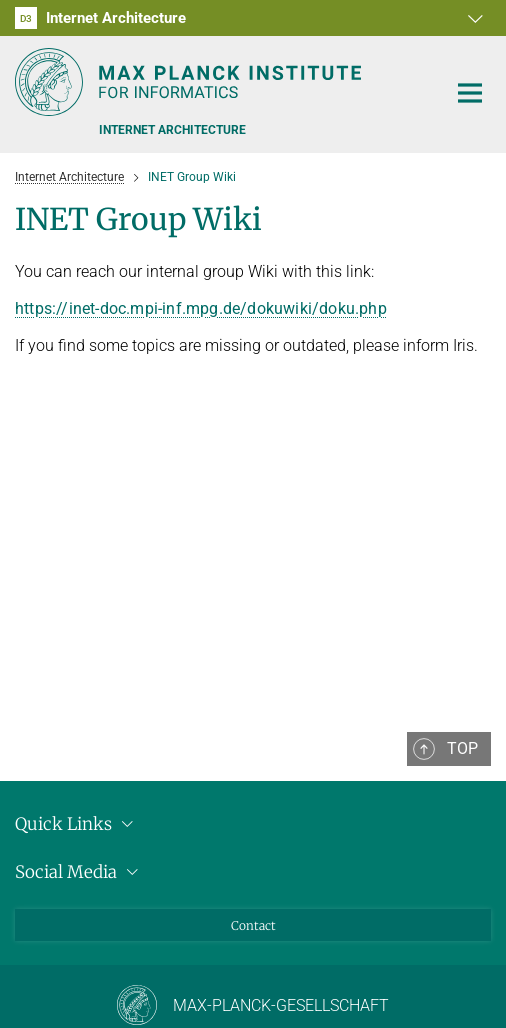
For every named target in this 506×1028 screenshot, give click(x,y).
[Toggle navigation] (470, 94)
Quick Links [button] (77, 824)
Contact (253, 925)
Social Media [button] (79, 872)
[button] (473, 18)
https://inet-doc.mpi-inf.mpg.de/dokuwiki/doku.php (201, 308)
